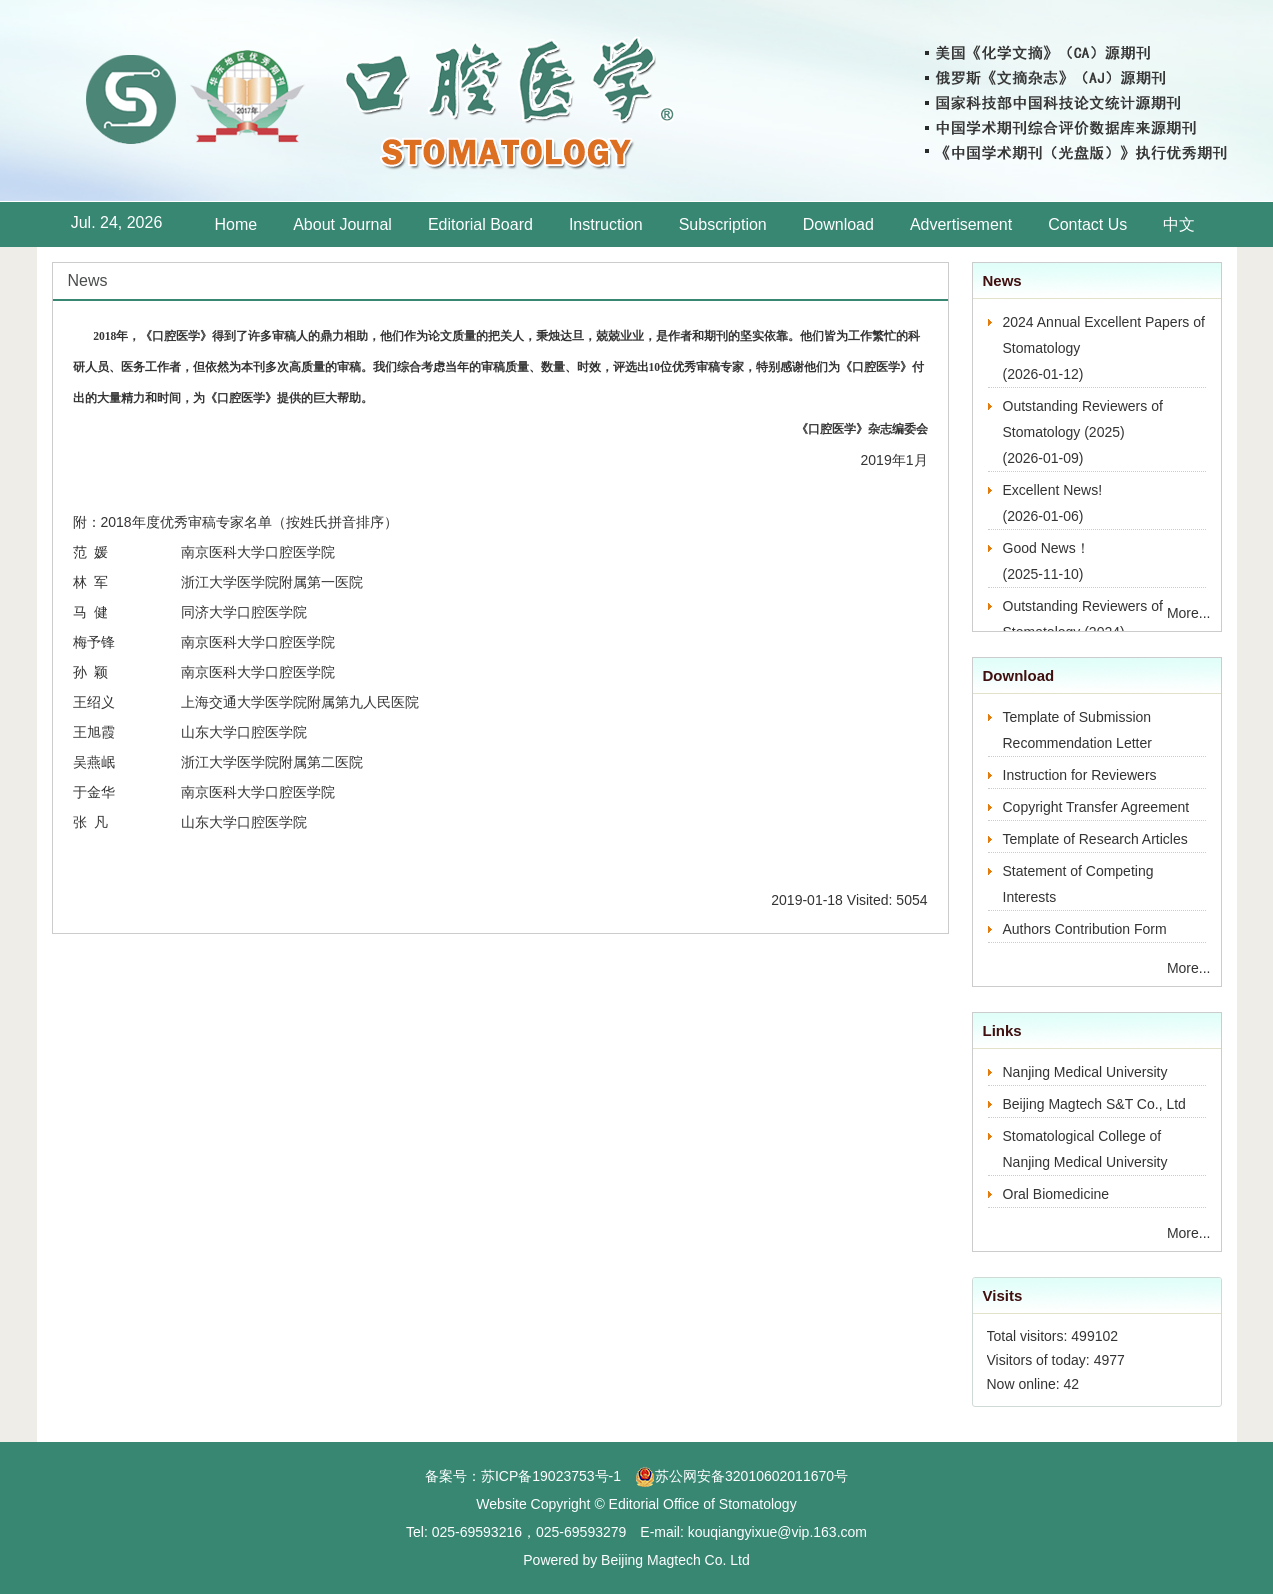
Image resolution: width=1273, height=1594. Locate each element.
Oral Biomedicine (1056, 1194)
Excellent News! (1053, 490)
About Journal (342, 224)
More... (1189, 613)
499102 (1094, 1336)
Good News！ (1046, 548)
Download (838, 224)
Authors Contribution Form (1085, 929)
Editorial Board (480, 224)
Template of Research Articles (1095, 839)
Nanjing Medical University (1085, 1072)
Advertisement (961, 224)
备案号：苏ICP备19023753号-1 (523, 1476)
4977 (1109, 1360)
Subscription (723, 224)
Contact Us (1087, 224)
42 (1072, 1384)
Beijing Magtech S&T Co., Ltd (1094, 1104)
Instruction (606, 224)
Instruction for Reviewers (1080, 775)
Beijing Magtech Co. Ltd (675, 1560)
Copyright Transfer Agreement (1096, 807)
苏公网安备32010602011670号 (751, 1476)
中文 (1179, 224)
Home (236, 224)
